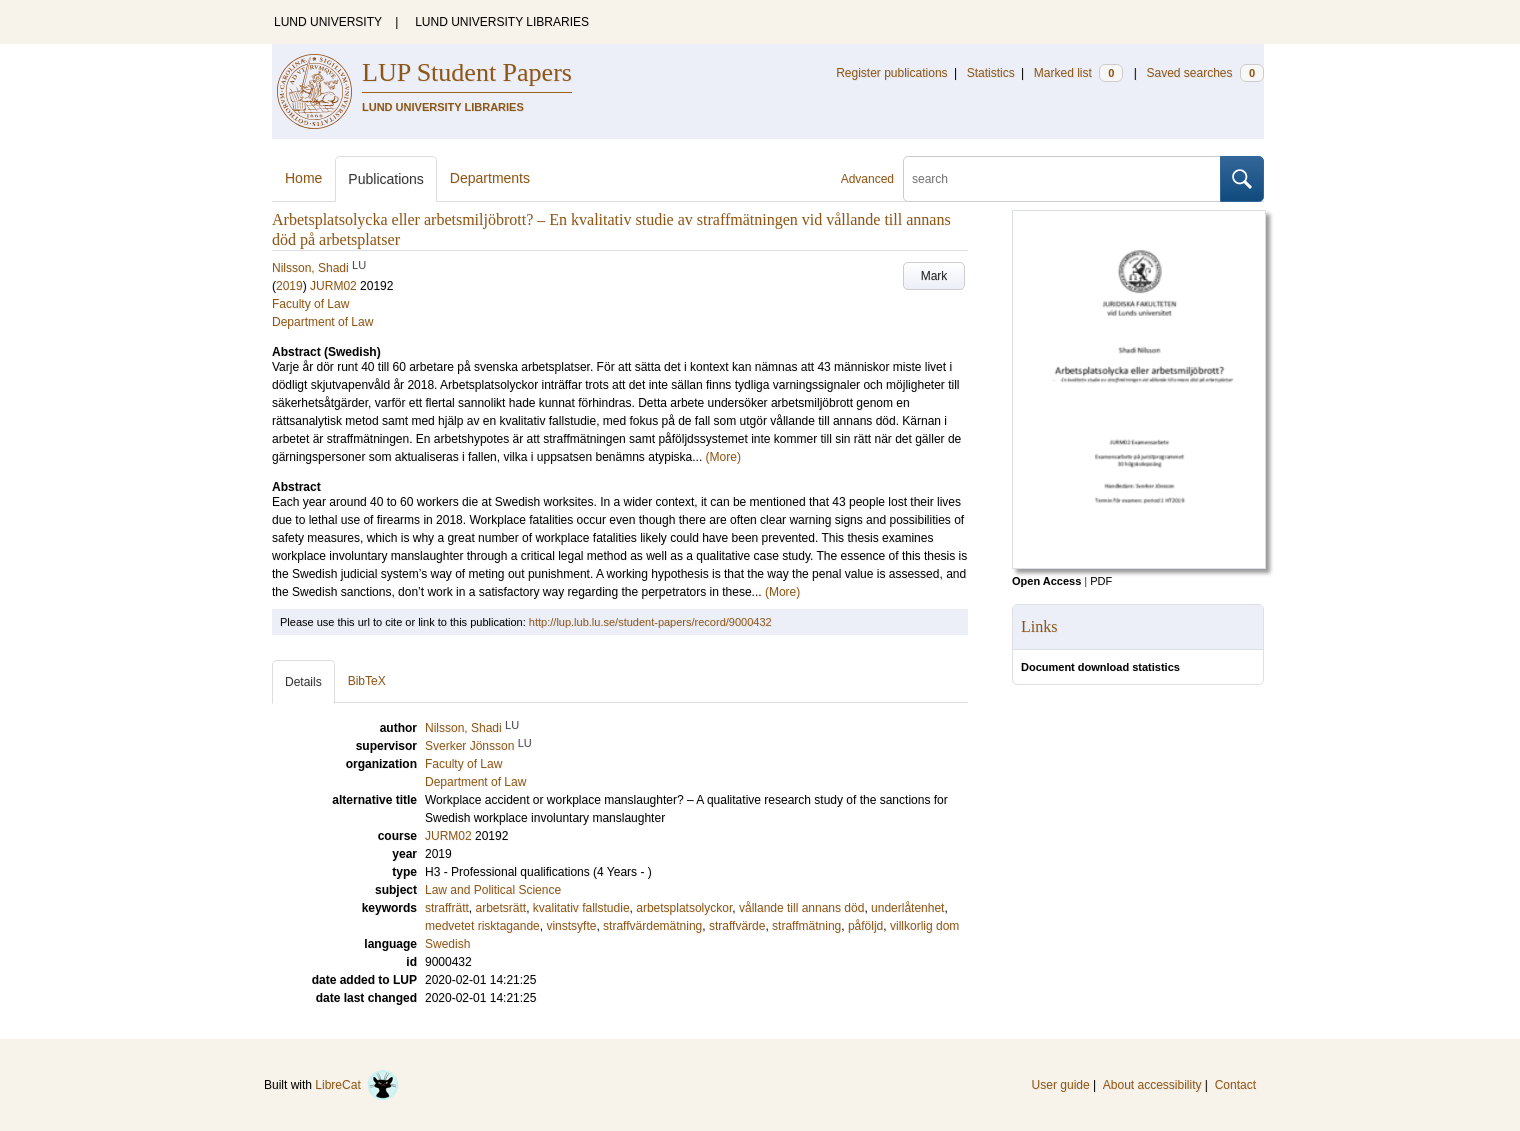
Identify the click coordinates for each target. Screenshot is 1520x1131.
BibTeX (367, 681)
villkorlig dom (924, 926)
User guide (1061, 1085)
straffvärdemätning (652, 926)
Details (303, 682)
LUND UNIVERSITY (328, 22)
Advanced (867, 179)
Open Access (1046, 581)
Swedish (447, 944)
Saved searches (1205, 73)
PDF (1101, 581)
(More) (723, 457)
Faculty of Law (310, 304)
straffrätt (447, 908)
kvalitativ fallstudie (581, 908)
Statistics (991, 73)
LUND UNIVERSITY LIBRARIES (502, 22)
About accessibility (1152, 1085)
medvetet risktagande (482, 926)
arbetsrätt (500, 908)
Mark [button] (934, 276)
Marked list (1078, 73)
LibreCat (357, 1085)
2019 (289, 286)
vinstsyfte (571, 926)
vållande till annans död (801, 908)
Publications (386, 179)
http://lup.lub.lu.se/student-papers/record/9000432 (650, 622)
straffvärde (737, 926)
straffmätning (806, 926)
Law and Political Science (493, 890)
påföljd (865, 926)
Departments (490, 178)
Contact (1235, 1085)
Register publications (891, 73)
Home (303, 178)
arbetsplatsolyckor (684, 908)
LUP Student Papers (467, 72)
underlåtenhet (907, 908)
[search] (1062, 179)
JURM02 (333, 286)
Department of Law (322, 322)
